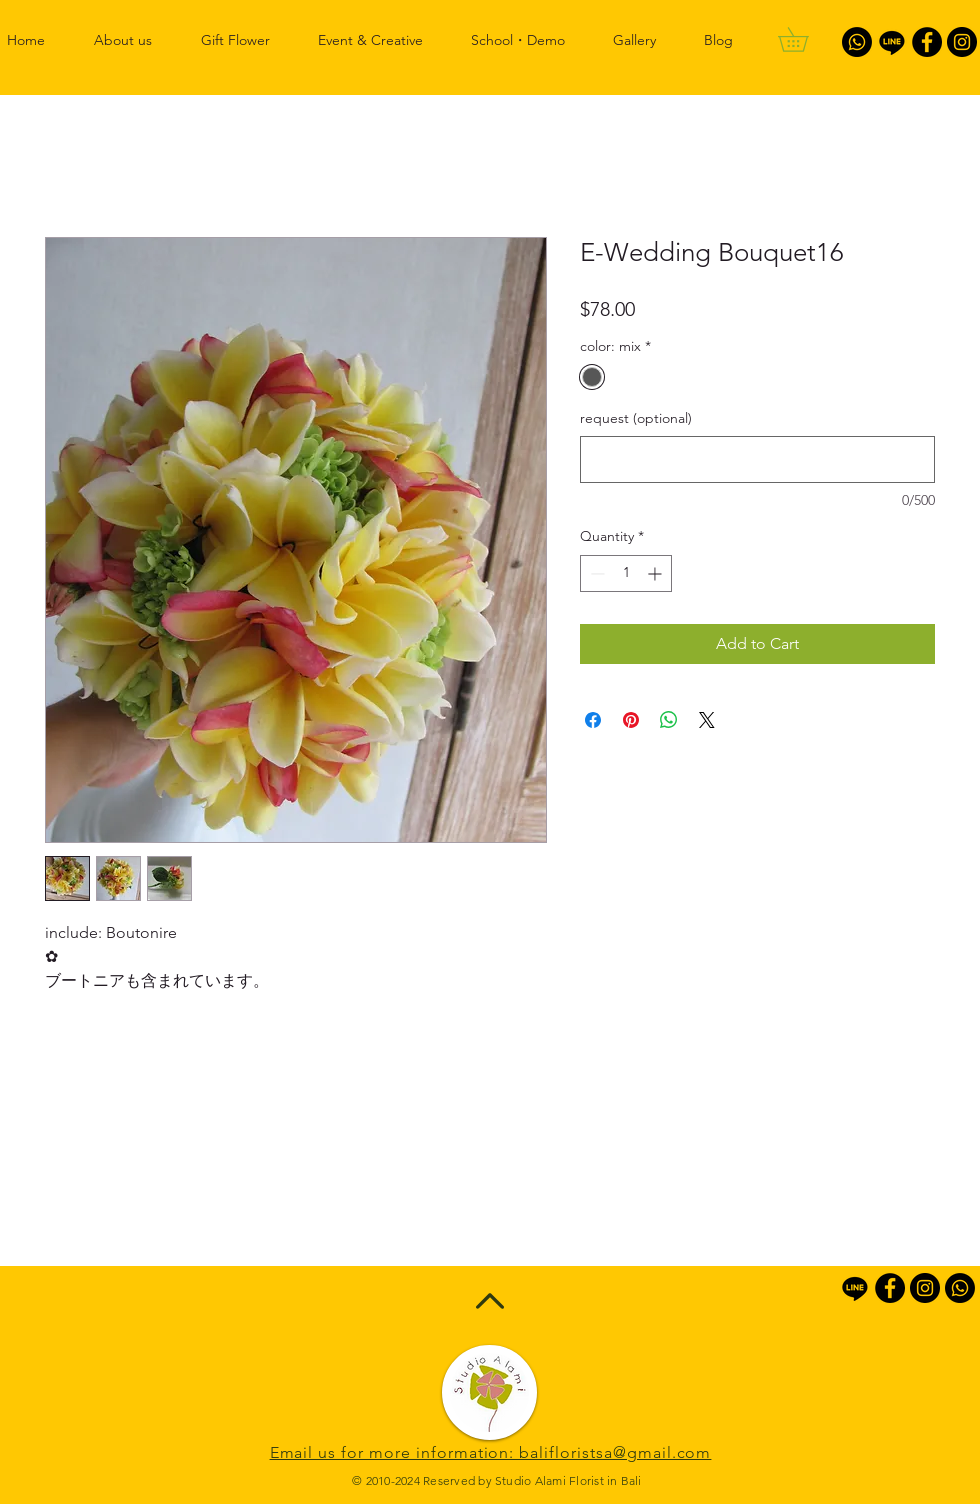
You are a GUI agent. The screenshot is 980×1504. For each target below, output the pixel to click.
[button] (805, 39)
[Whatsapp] (857, 42)
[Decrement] (595, 573)
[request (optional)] (757, 459)
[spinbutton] (626, 573)
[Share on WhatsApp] (669, 720)
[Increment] (656, 573)
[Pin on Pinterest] (631, 720)
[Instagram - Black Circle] (962, 42)
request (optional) (636, 418)
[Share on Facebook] (593, 720)
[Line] (892, 42)
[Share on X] (707, 720)
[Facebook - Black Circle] (927, 42)
